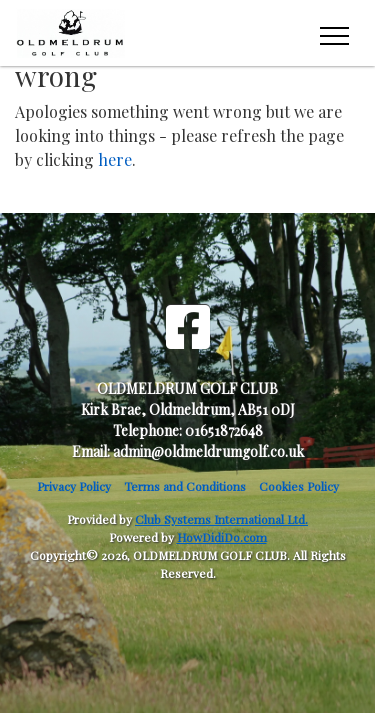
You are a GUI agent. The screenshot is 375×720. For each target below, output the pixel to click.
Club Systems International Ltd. (221, 519)
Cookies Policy (299, 486)
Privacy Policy (74, 486)
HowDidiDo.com (222, 537)
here (115, 159)
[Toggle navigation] (333, 33)
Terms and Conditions (185, 486)
